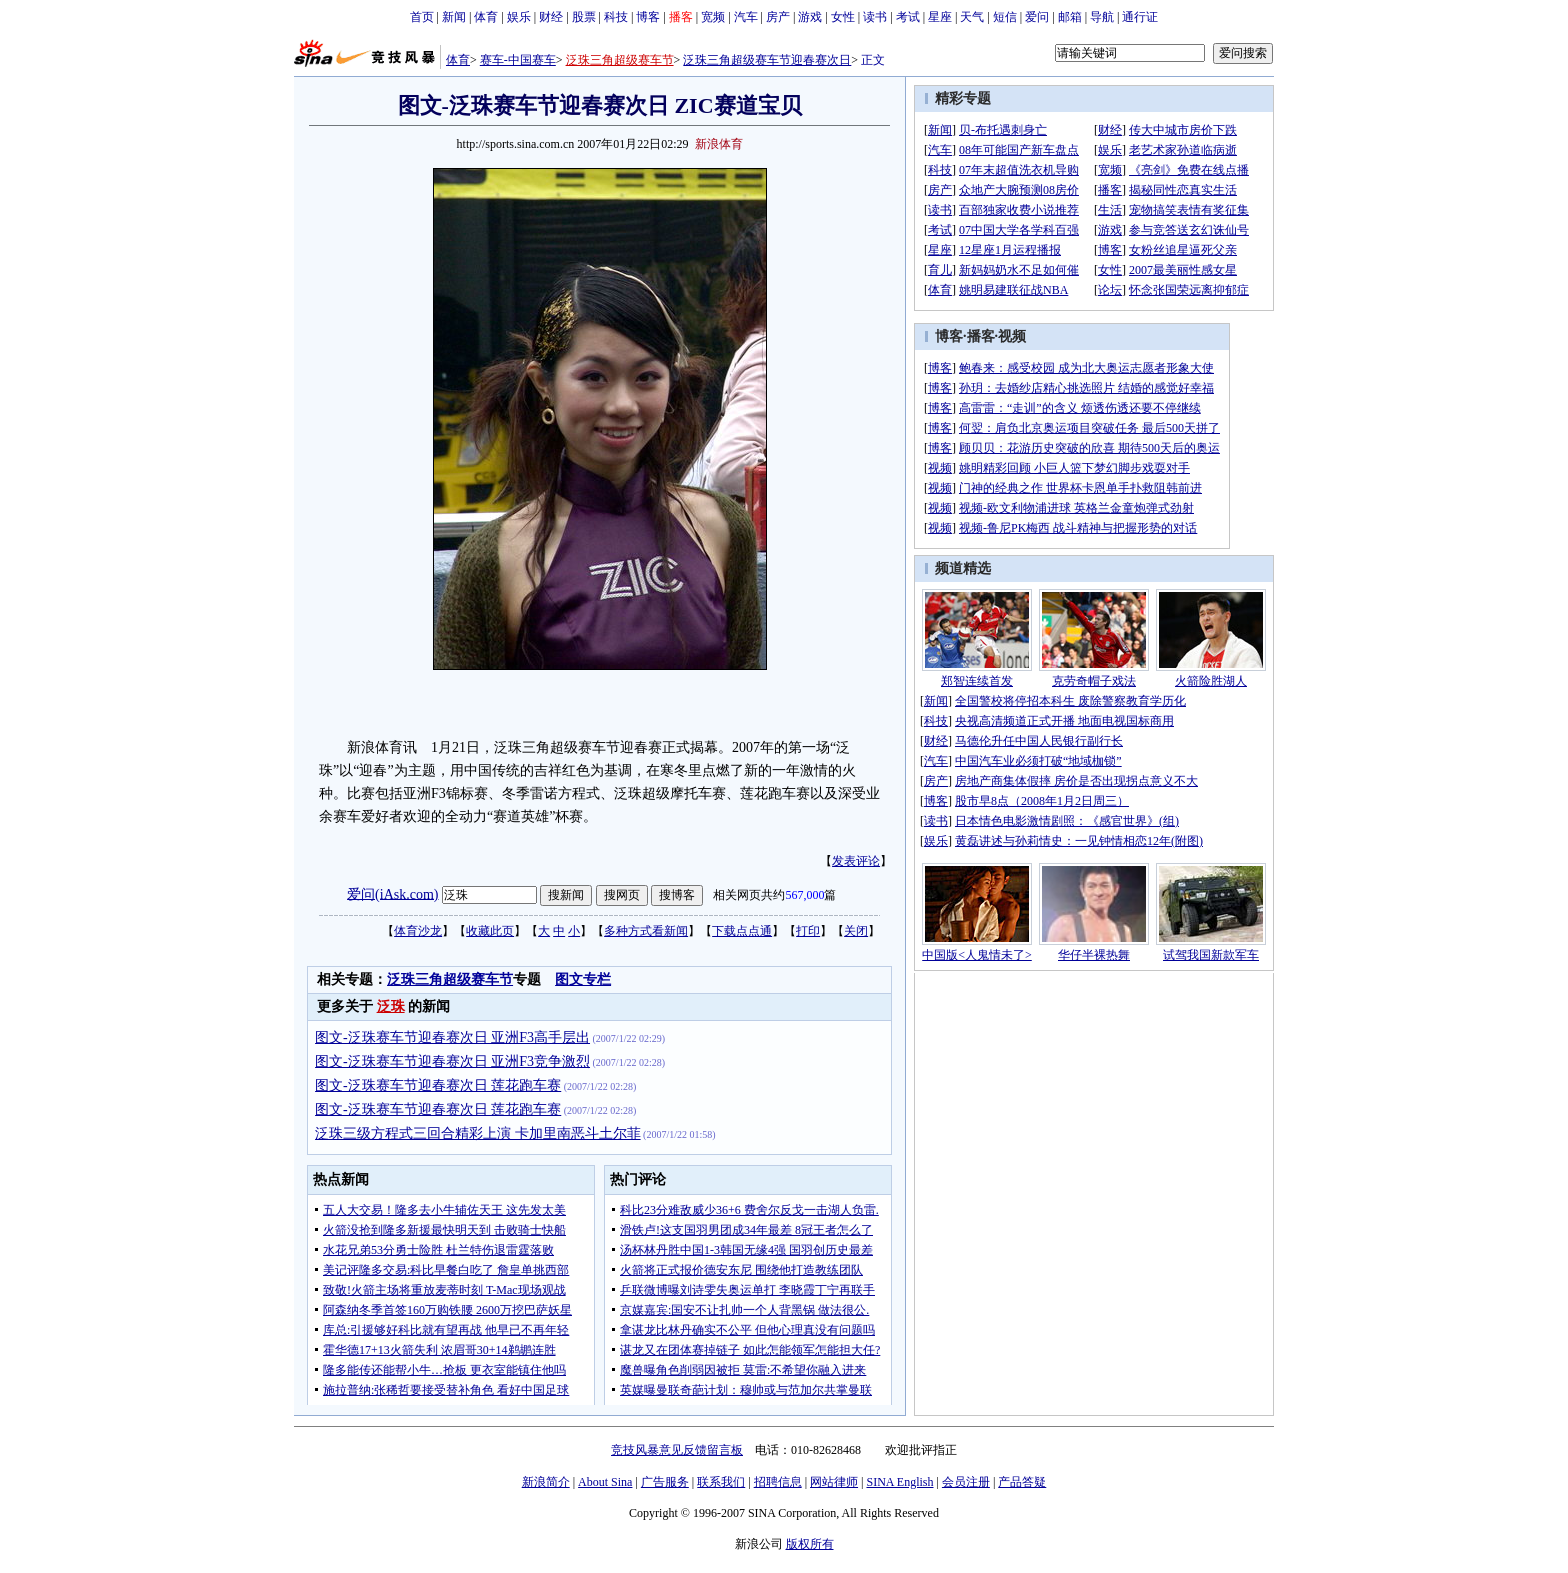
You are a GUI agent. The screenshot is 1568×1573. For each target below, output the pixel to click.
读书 (875, 17)
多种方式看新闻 (646, 931)
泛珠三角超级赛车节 (620, 60)
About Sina (605, 1482)
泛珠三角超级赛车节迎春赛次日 (767, 60)
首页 (422, 17)
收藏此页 (490, 931)
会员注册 (966, 1482)
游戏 (810, 17)
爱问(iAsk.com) (392, 893)
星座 (940, 17)
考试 (908, 17)
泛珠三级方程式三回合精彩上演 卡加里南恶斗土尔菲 (478, 1133)
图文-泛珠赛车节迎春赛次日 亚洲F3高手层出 (452, 1037)
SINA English (899, 1482)
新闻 (454, 17)
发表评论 (856, 861)
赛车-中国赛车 (518, 60)
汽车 (746, 17)
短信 (1005, 17)
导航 (1102, 17)
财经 (551, 17)
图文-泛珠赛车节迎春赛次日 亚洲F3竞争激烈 (452, 1061)
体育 (486, 17)
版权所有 (810, 1544)
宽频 (713, 17)
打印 (808, 931)
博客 (648, 17)
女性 (843, 17)
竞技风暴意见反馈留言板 (677, 1450)
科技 (616, 17)
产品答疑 (1022, 1482)
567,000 (804, 895)
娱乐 (519, 17)
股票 (584, 17)
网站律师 (834, 1482)
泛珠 (391, 1006)
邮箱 (1070, 17)
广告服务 (665, 1482)
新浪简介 (546, 1482)
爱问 (1037, 17)
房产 (778, 17)
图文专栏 (583, 979)
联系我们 (721, 1482)
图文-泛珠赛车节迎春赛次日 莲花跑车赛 (438, 1085)
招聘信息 (778, 1482)
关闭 (856, 931)
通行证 (1140, 17)
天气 (972, 17)
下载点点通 (742, 931)
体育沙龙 (418, 931)
